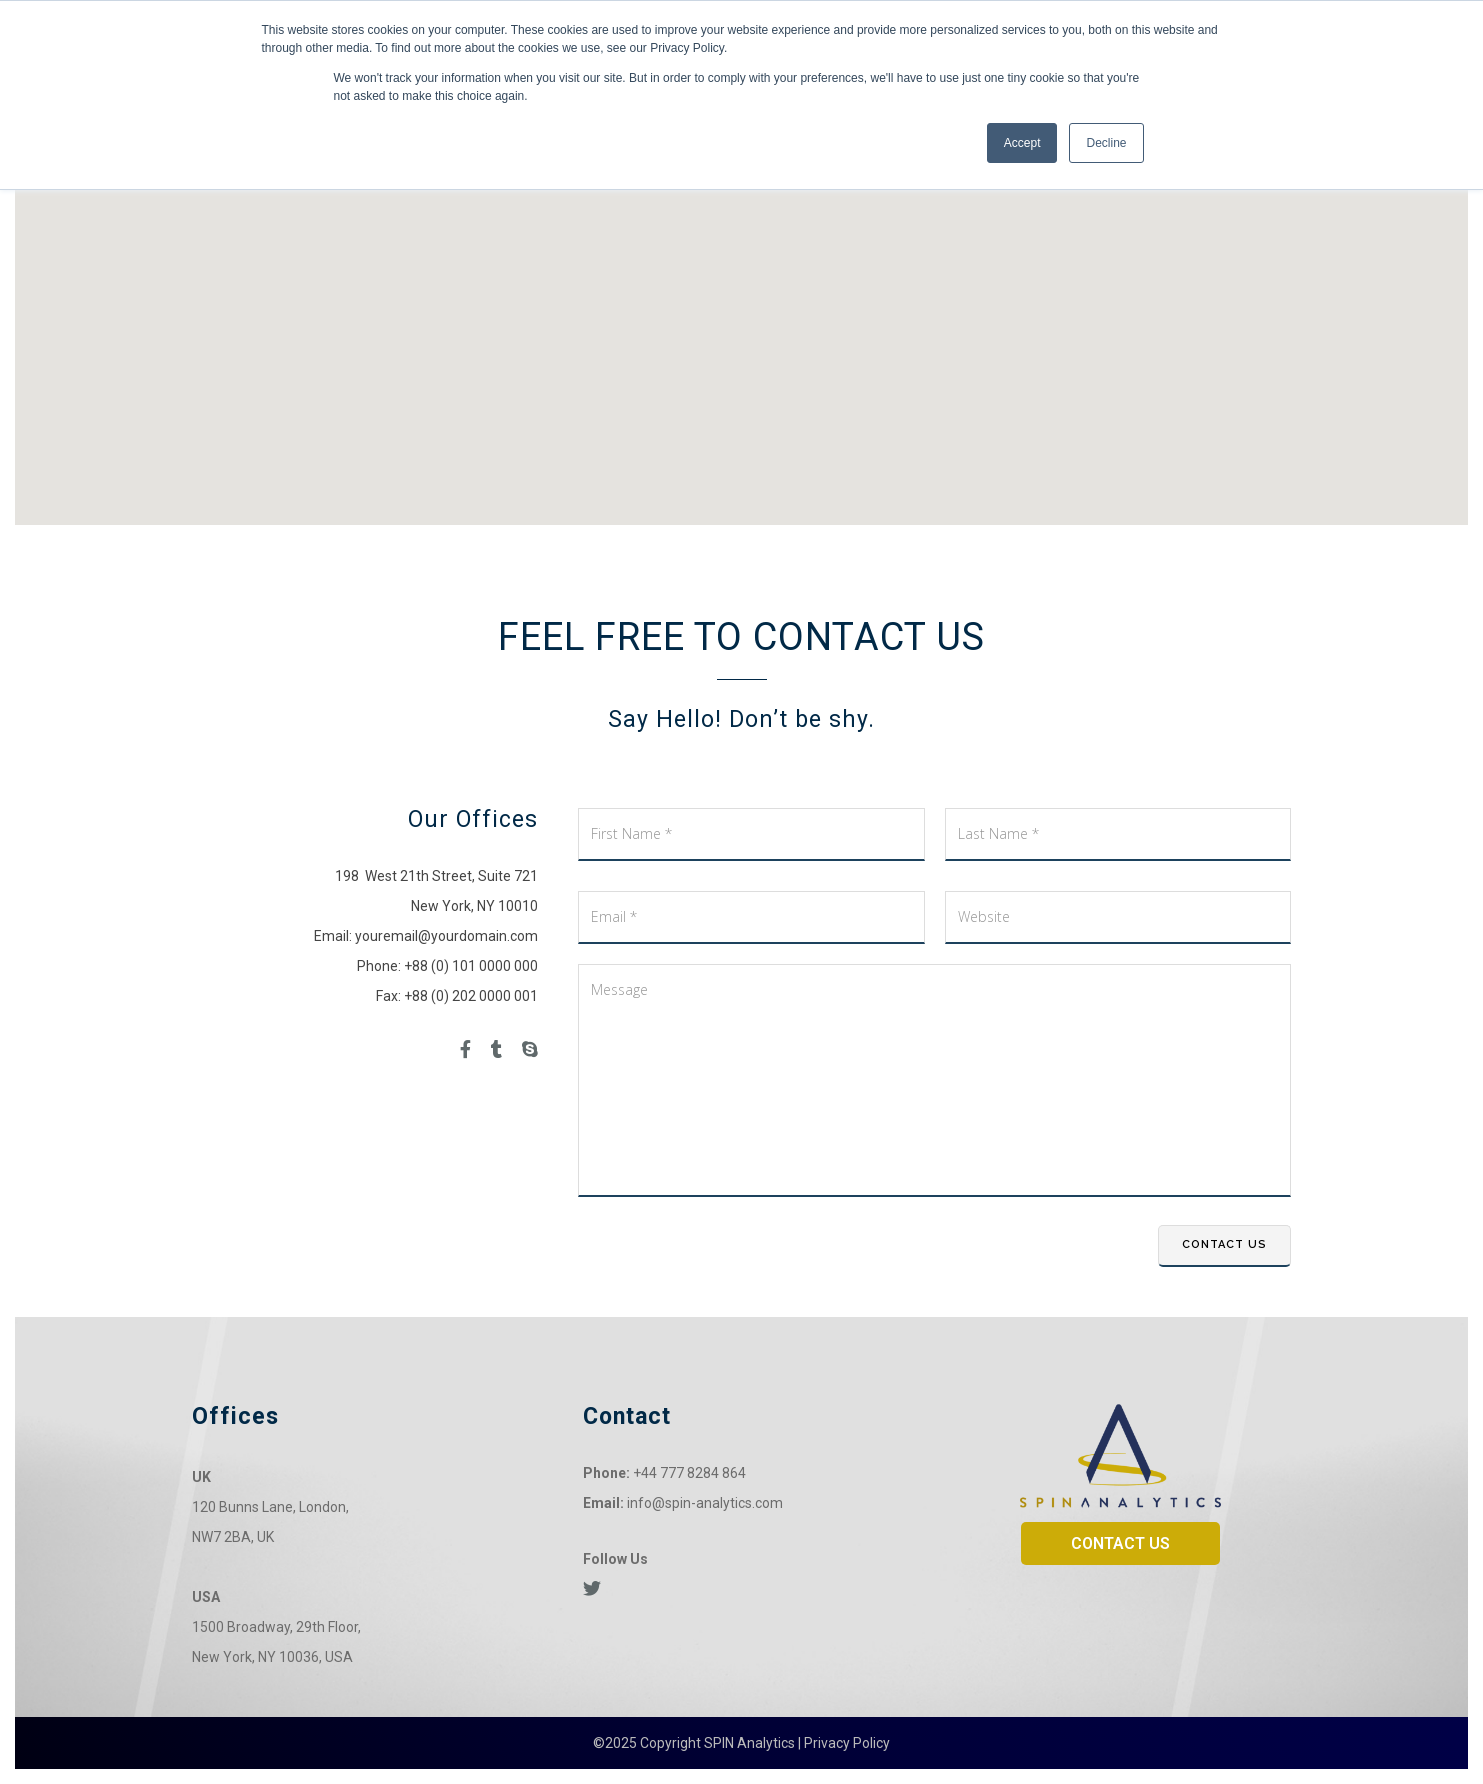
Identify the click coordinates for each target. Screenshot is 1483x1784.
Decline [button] (1106, 143)
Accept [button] (1022, 143)
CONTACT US (1120, 1543)
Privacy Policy (847, 1743)
